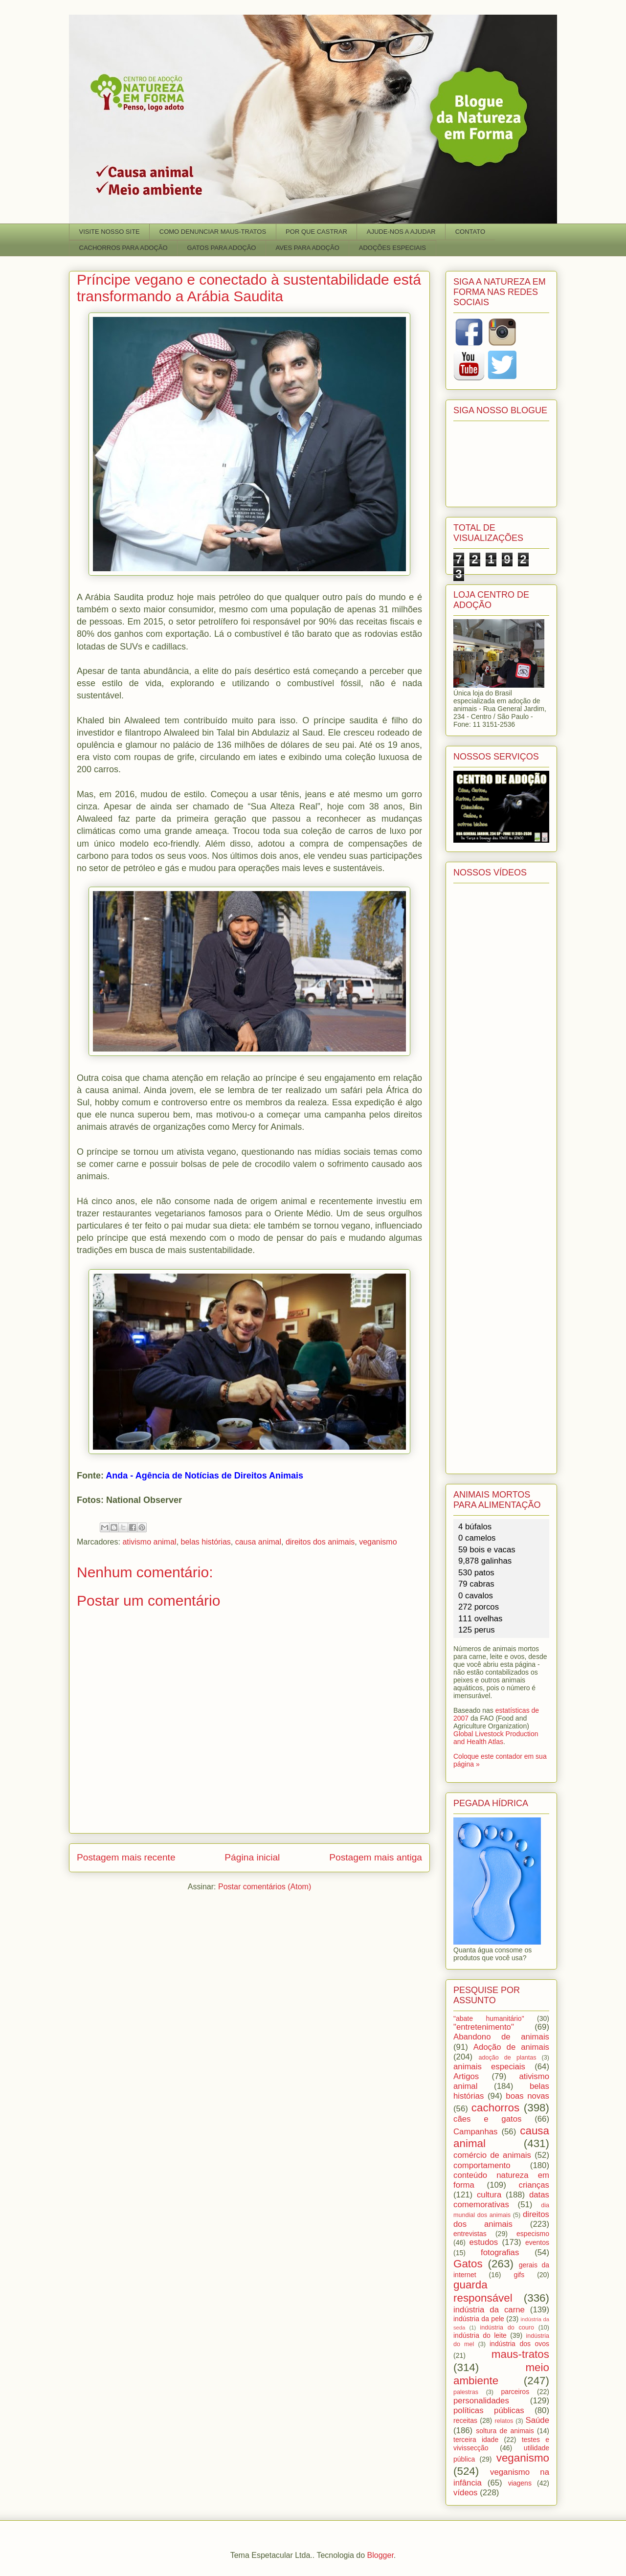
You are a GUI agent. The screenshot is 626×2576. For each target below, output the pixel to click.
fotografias (500, 2252)
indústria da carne (489, 2309)
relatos (504, 2421)
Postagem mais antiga (375, 1857)
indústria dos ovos (519, 2344)
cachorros (495, 2108)
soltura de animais (505, 2431)
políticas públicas (488, 2410)
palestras (465, 2392)
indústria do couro (507, 2327)
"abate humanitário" (488, 2018)
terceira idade (475, 2439)
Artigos (466, 2076)
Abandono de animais (501, 2036)
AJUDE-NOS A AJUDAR (401, 231)
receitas (465, 2420)
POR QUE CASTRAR (316, 231)
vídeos (465, 2492)
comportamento (482, 2165)
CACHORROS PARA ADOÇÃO (123, 247)
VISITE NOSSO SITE (109, 231)
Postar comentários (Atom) (264, 1886)
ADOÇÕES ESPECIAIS (392, 247)
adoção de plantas (507, 2057)
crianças (534, 2185)
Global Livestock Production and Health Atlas (495, 1738)
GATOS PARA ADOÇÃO (221, 247)
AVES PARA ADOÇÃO (307, 247)
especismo (532, 2234)
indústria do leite (480, 2335)
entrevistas (470, 2234)
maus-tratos (520, 2354)
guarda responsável (483, 2291)
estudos (483, 2242)
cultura (489, 2194)
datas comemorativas (501, 2199)
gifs (519, 2275)
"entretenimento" (483, 2027)
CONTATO (470, 231)
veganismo (378, 1542)
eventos (537, 2242)
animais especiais (489, 2066)
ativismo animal (149, 1542)
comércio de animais (492, 2155)
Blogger (380, 2555)
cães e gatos (487, 2119)
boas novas (527, 2096)
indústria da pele (478, 2319)
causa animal (258, 1542)
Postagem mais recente (126, 1857)
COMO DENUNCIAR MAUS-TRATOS (212, 231)
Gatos (468, 2264)
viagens (520, 2483)
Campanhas (475, 2131)
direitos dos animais (320, 1542)
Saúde (538, 2420)
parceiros (515, 2392)
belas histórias (206, 1542)
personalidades (481, 2400)
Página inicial (252, 1857)
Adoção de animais (511, 2047)
